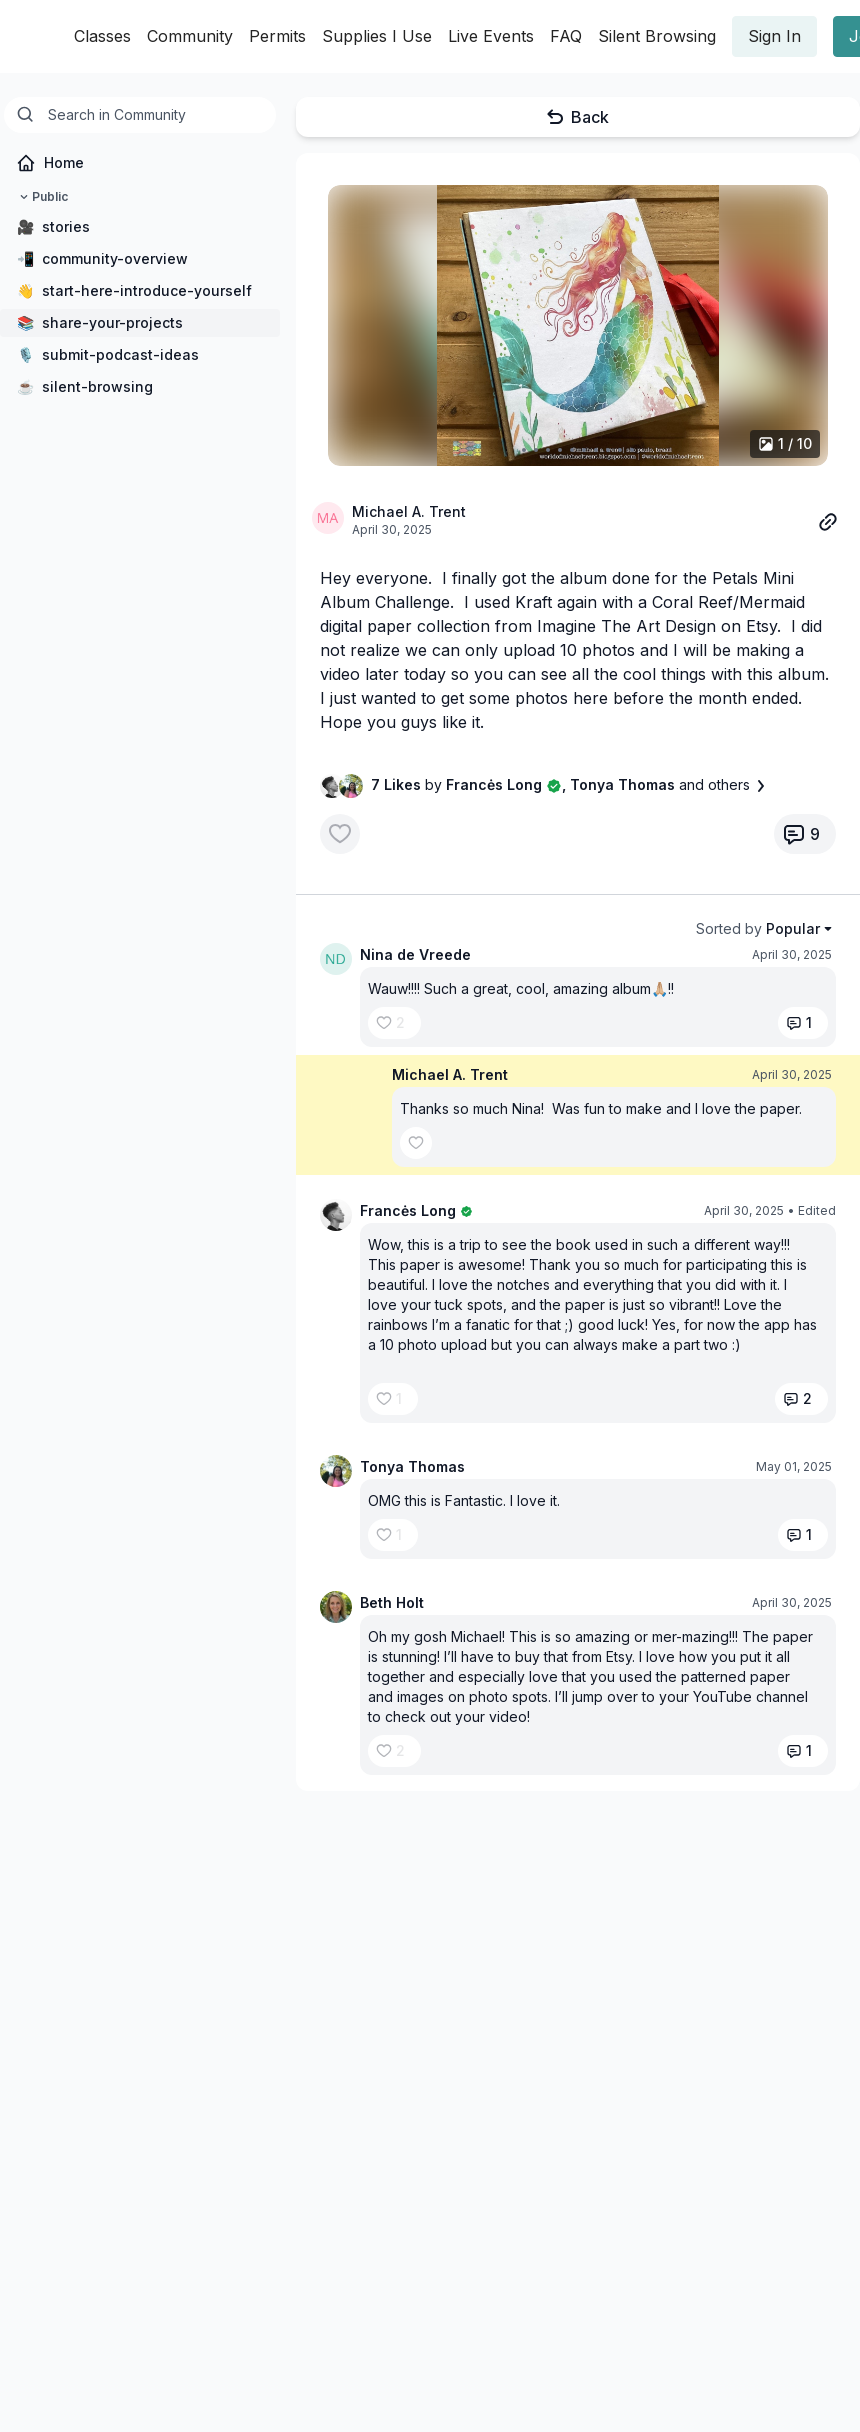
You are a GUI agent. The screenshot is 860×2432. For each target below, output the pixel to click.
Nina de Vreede (415, 954)
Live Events (491, 36)
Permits (277, 36)
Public (42, 197)
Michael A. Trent (409, 511)
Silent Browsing (657, 36)
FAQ (566, 36)
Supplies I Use (377, 36)
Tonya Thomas (412, 1466)
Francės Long (408, 1210)
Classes (102, 36)
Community (190, 36)
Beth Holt (392, 1602)
